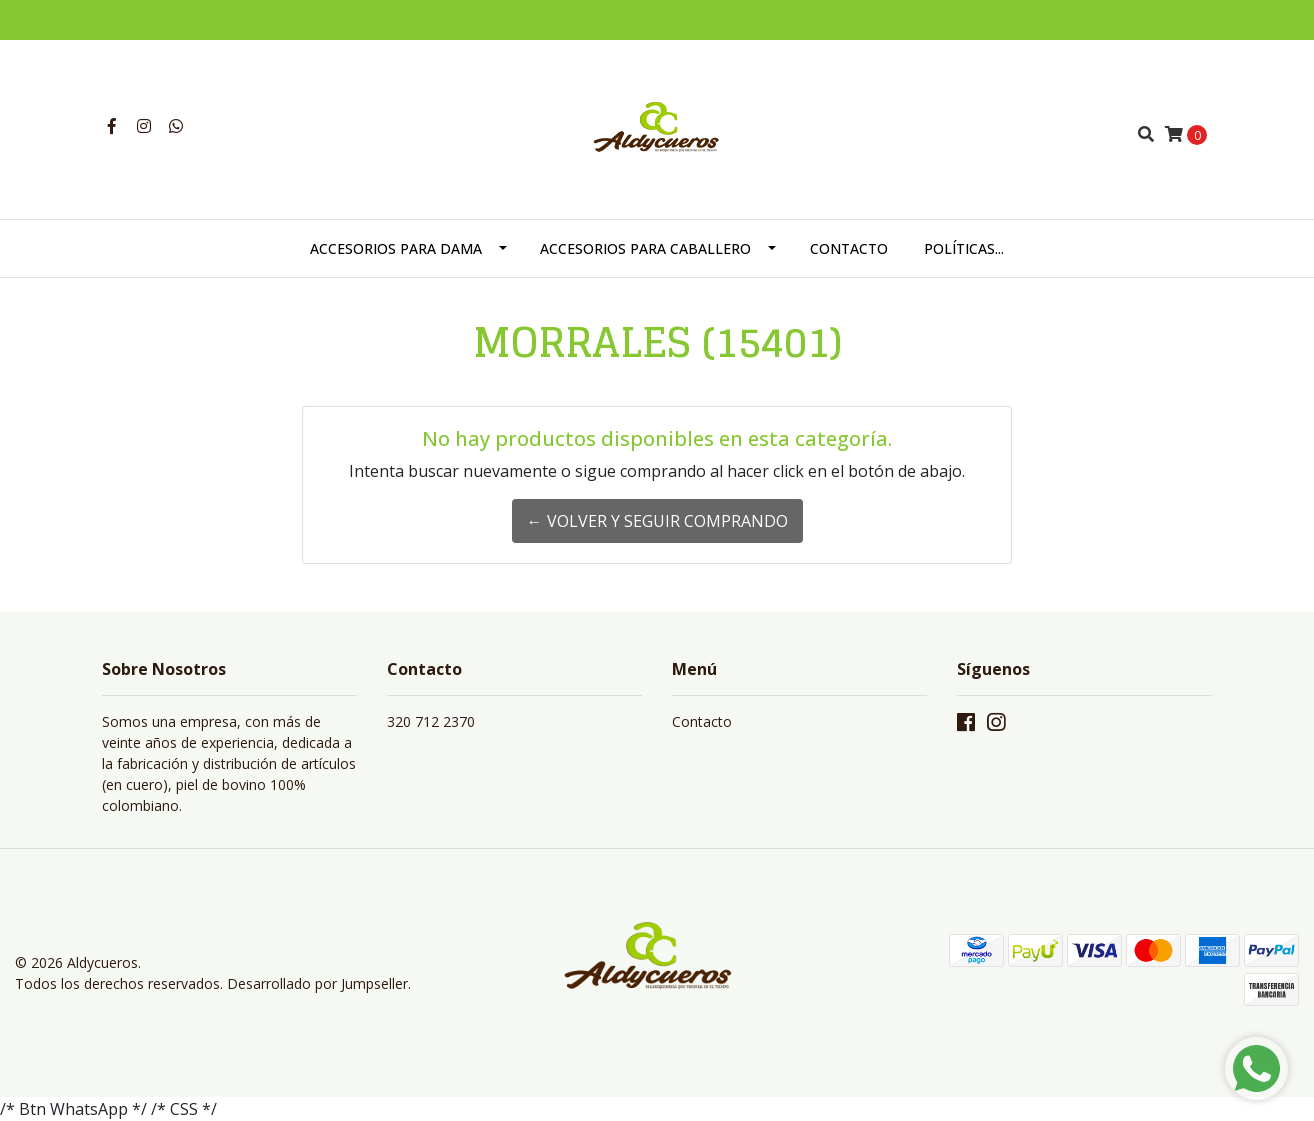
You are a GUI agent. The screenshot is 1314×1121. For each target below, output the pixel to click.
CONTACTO (849, 248)
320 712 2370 (431, 721)
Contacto (702, 721)
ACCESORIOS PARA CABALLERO (645, 248)
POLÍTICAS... (964, 248)
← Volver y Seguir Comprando (657, 521)
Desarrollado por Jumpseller (317, 983)
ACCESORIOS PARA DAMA (396, 248)
